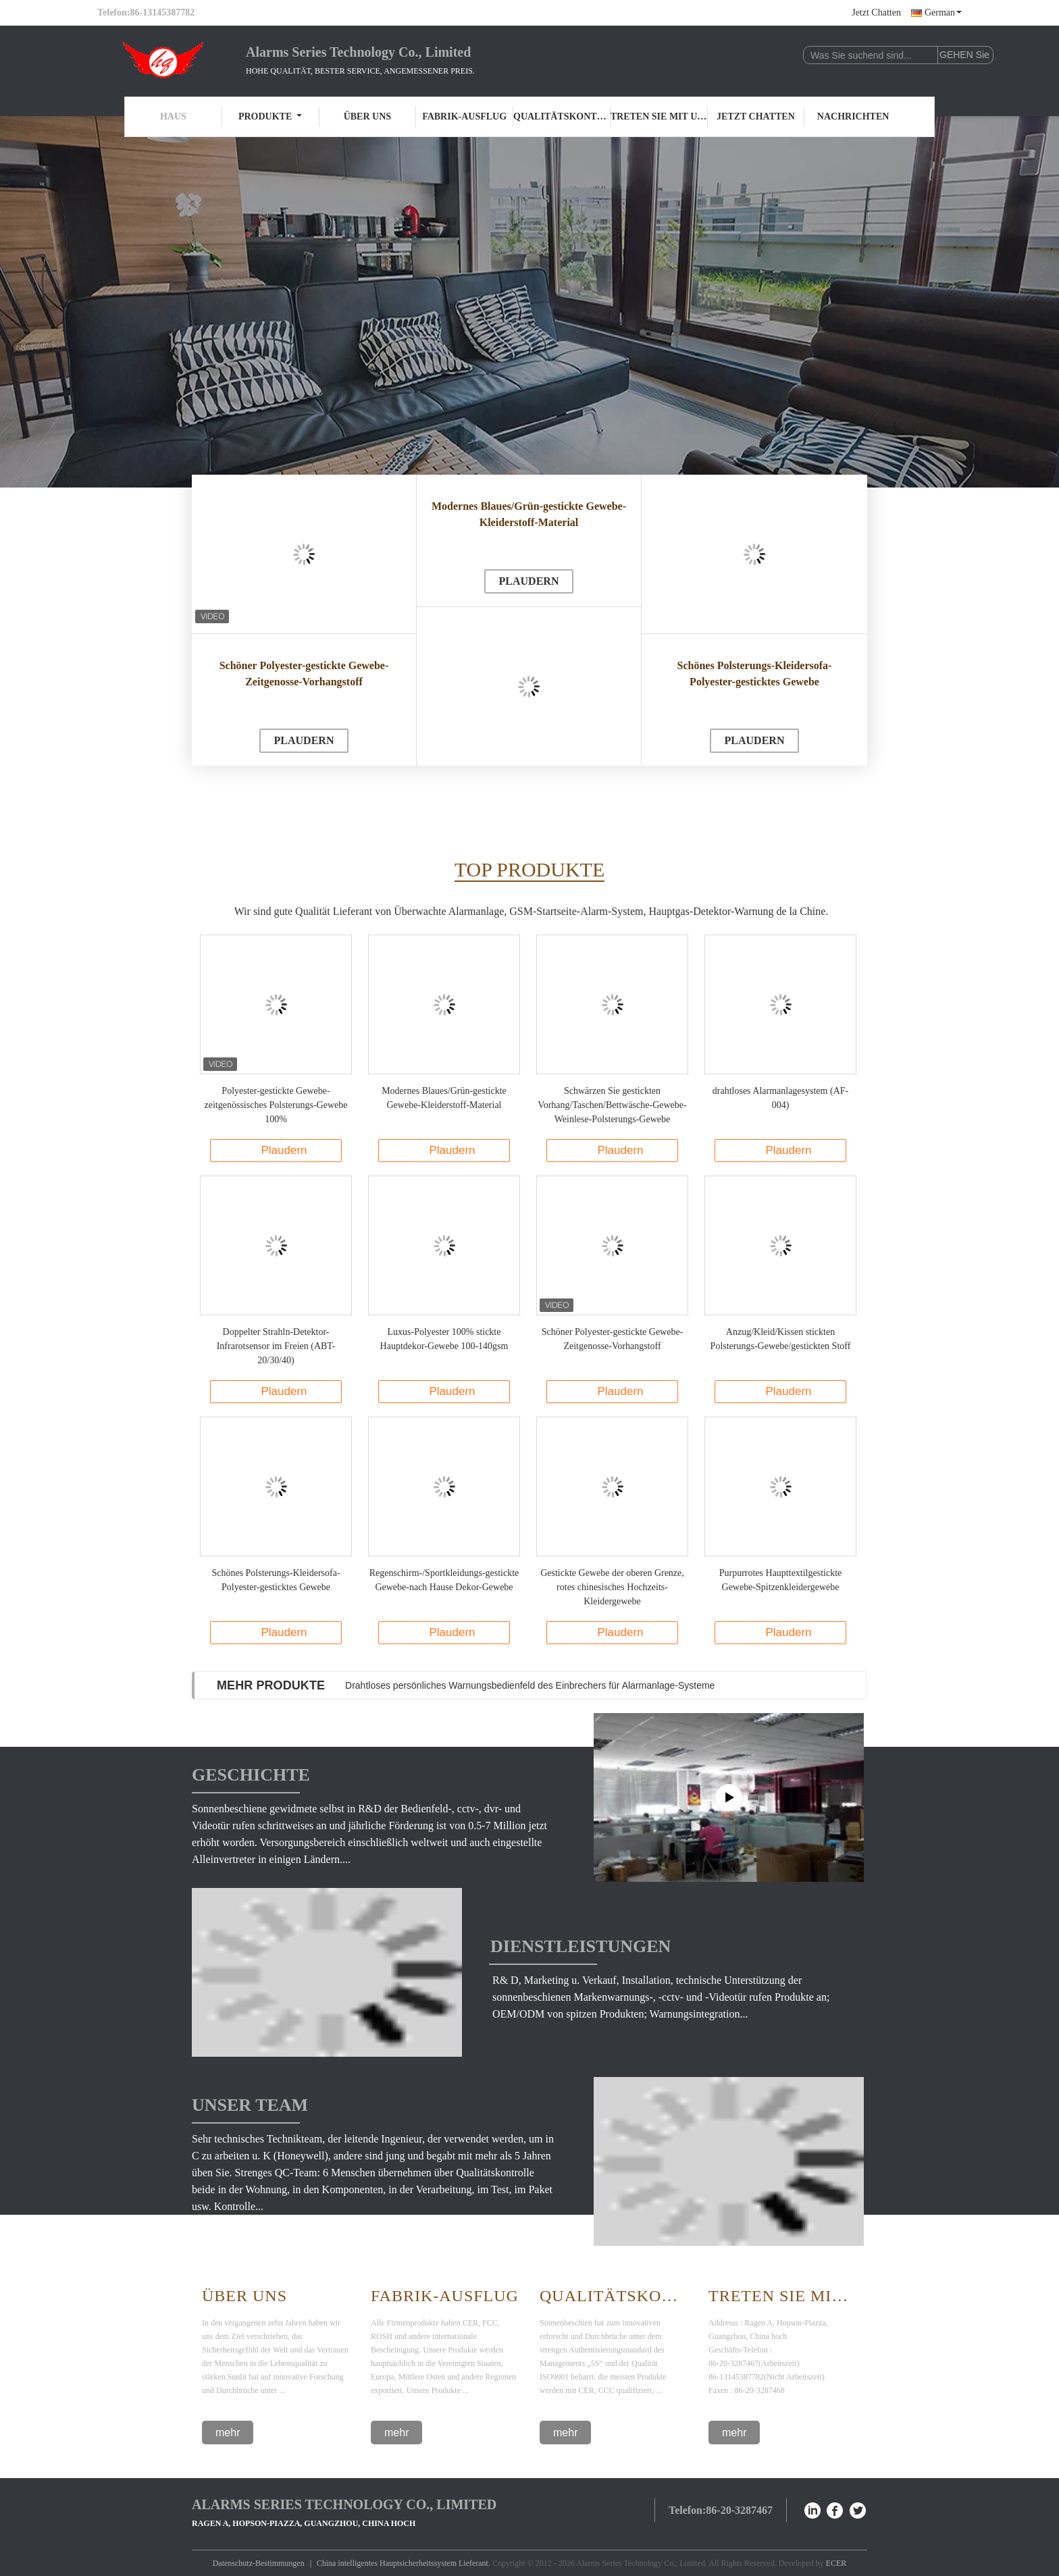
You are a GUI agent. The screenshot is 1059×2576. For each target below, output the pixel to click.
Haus (173, 116)
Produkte (270, 116)
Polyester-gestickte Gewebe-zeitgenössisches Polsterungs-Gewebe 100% (276, 1105)
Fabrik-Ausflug (464, 116)
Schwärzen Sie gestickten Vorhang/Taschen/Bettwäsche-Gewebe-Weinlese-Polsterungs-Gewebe (612, 1105)
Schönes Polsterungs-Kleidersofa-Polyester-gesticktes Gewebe (754, 673)
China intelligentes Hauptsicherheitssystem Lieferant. (404, 2563)
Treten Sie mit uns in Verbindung (659, 116)
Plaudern (304, 740)
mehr (227, 2432)
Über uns (367, 116)
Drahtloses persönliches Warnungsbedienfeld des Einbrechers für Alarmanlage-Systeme (530, 1685)
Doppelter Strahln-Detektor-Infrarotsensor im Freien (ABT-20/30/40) (276, 1346)
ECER (836, 2563)
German (943, 12)
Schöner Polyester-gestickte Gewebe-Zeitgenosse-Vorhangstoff (304, 673)
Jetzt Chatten (876, 12)
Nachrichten (853, 116)
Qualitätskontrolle (562, 116)
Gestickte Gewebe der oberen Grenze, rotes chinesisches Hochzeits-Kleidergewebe (612, 1587)
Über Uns (244, 2296)
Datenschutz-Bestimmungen (259, 2563)
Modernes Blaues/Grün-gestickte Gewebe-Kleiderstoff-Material (529, 514)
